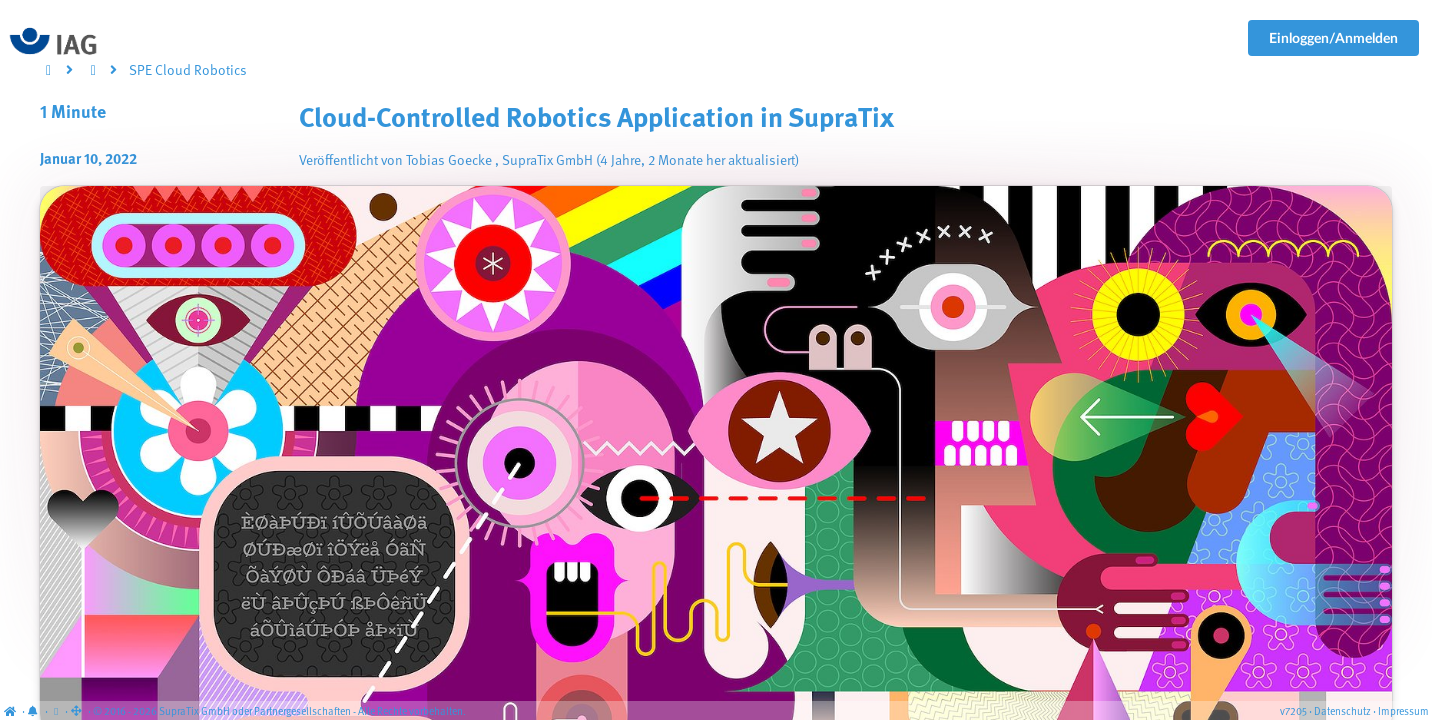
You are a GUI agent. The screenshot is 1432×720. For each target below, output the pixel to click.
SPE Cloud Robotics (188, 71)
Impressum (1403, 712)
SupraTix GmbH (547, 161)
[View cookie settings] (56, 712)
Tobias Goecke (449, 161)
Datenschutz (1342, 712)
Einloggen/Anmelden (1333, 37)
